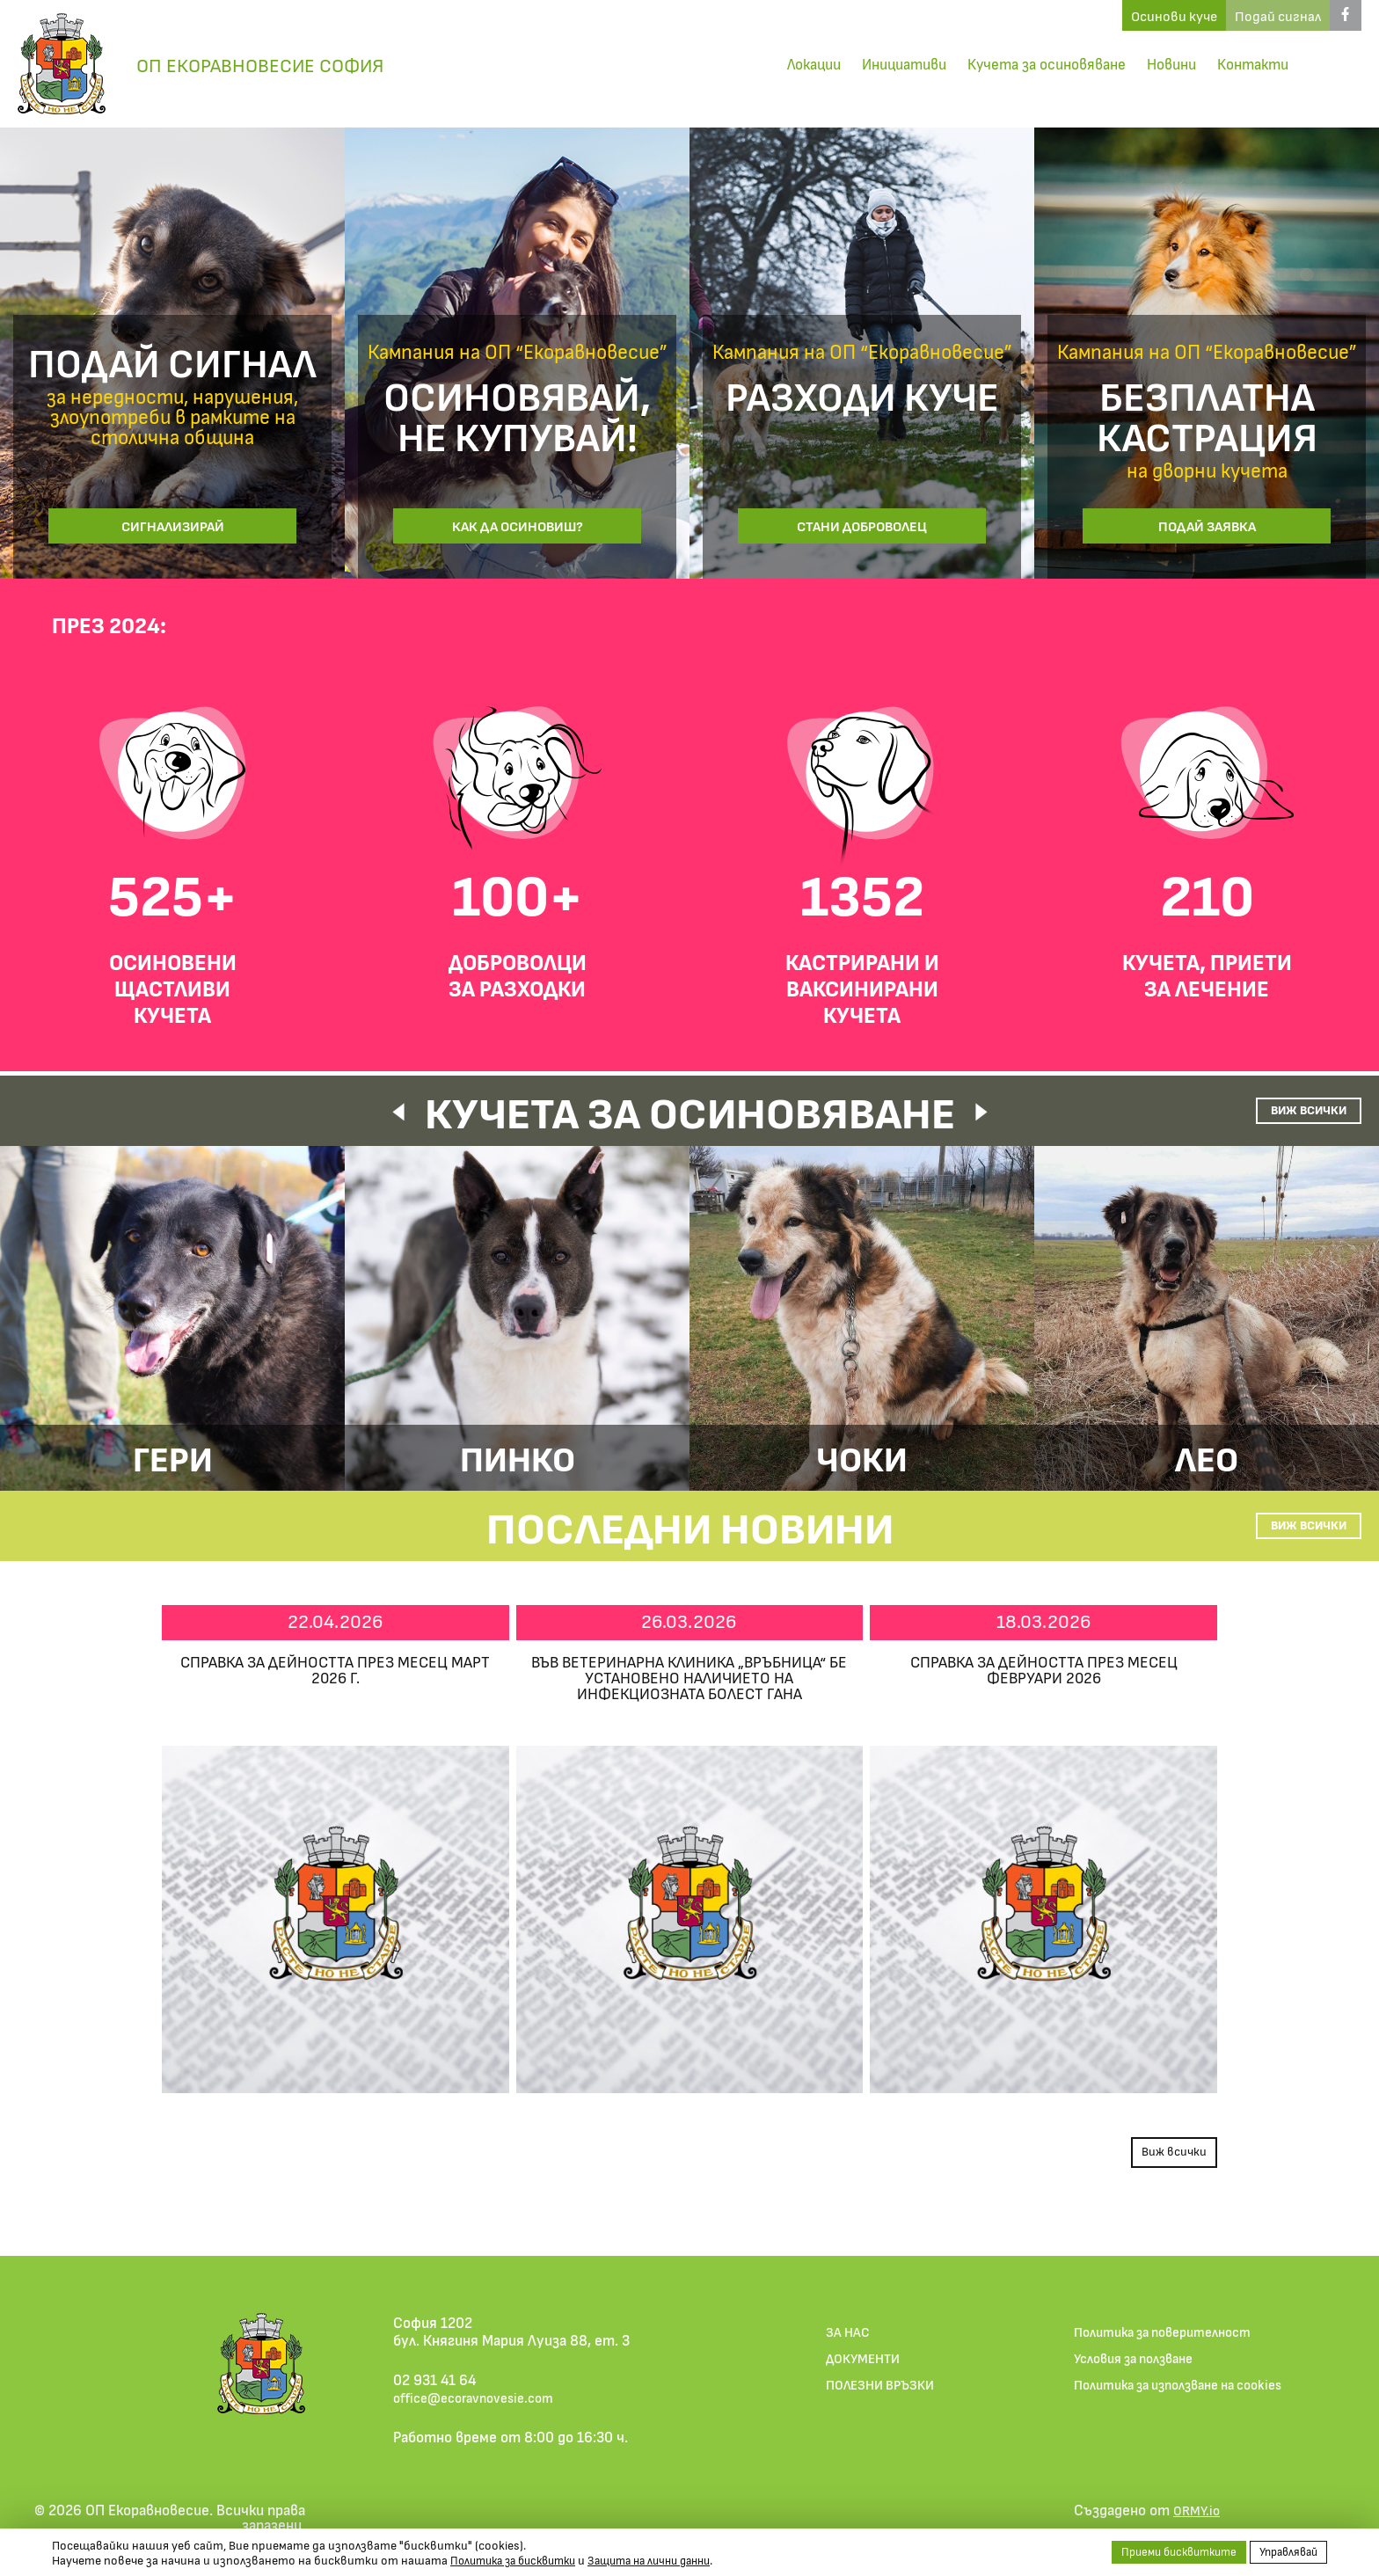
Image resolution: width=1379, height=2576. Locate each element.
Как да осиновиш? (518, 523)
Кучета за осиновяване (1029, 64)
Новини (1162, 64)
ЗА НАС (843, 2345)
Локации (779, 64)
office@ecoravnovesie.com (483, 2410)
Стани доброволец (862, 523)
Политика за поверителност (1173, 2345)
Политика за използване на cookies (1192, 2402)
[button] (359, 1117)
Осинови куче (1090, 21)
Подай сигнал (1226, 21)
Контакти (1249, 64)
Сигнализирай (172, 523)
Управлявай (1284, 2550)
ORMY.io (1198, 2522)
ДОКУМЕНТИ (860, 2374)
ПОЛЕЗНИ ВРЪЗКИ (879, 2402)
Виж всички (1274, 1109)
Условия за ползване (1142, 2374)
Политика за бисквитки (519, 2559)
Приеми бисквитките (1166, 2550)
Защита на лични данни (669, 2559)
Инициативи (876, 64)
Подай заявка (1206, 523)
